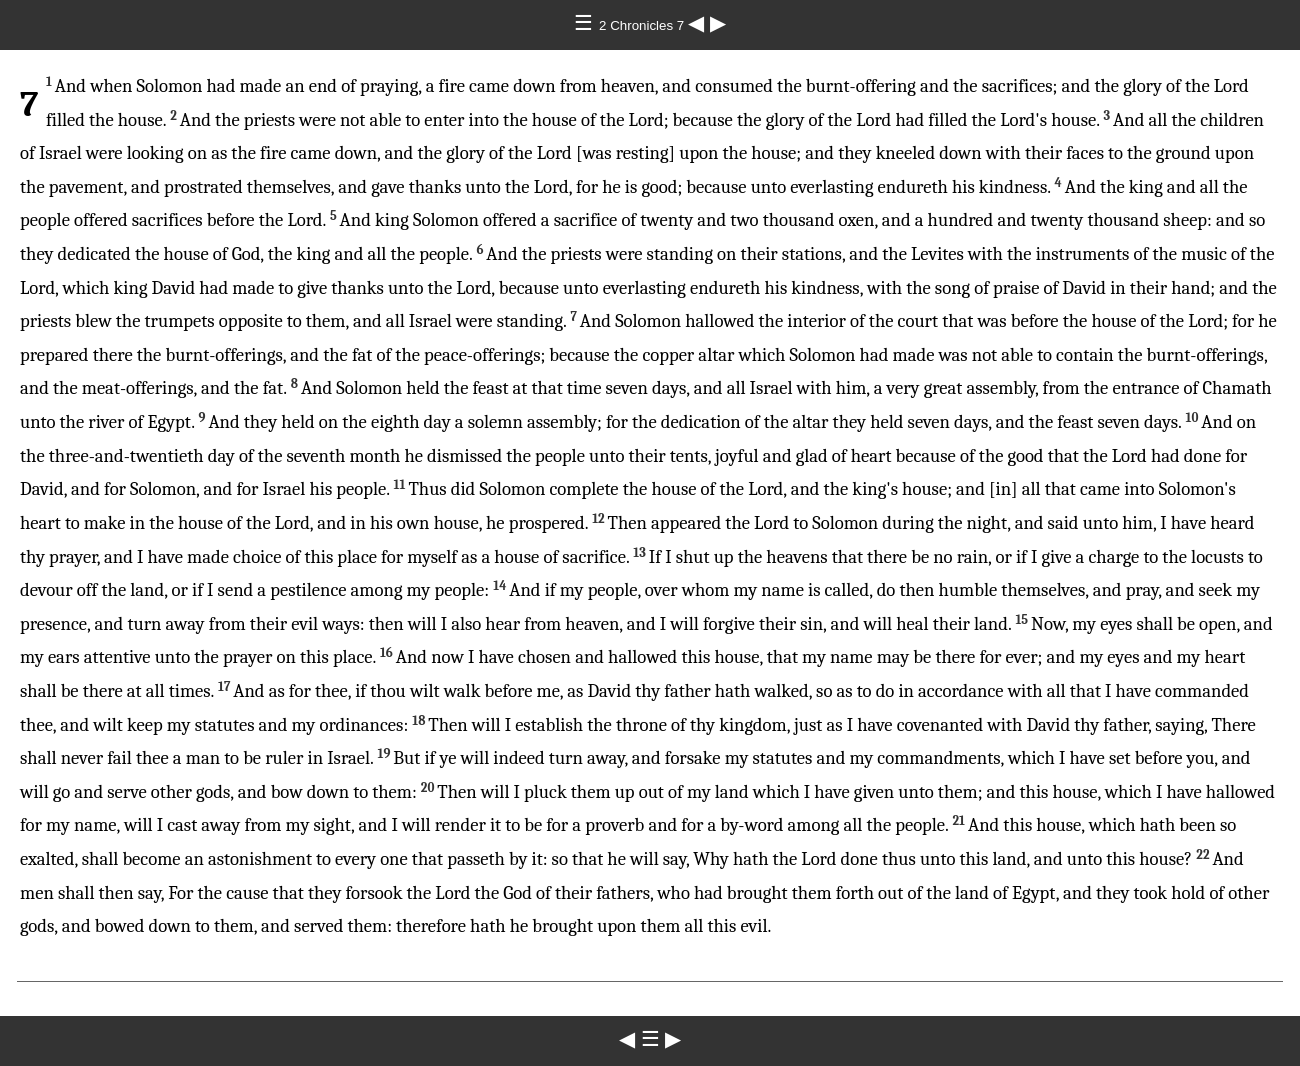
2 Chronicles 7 (643, 25)
